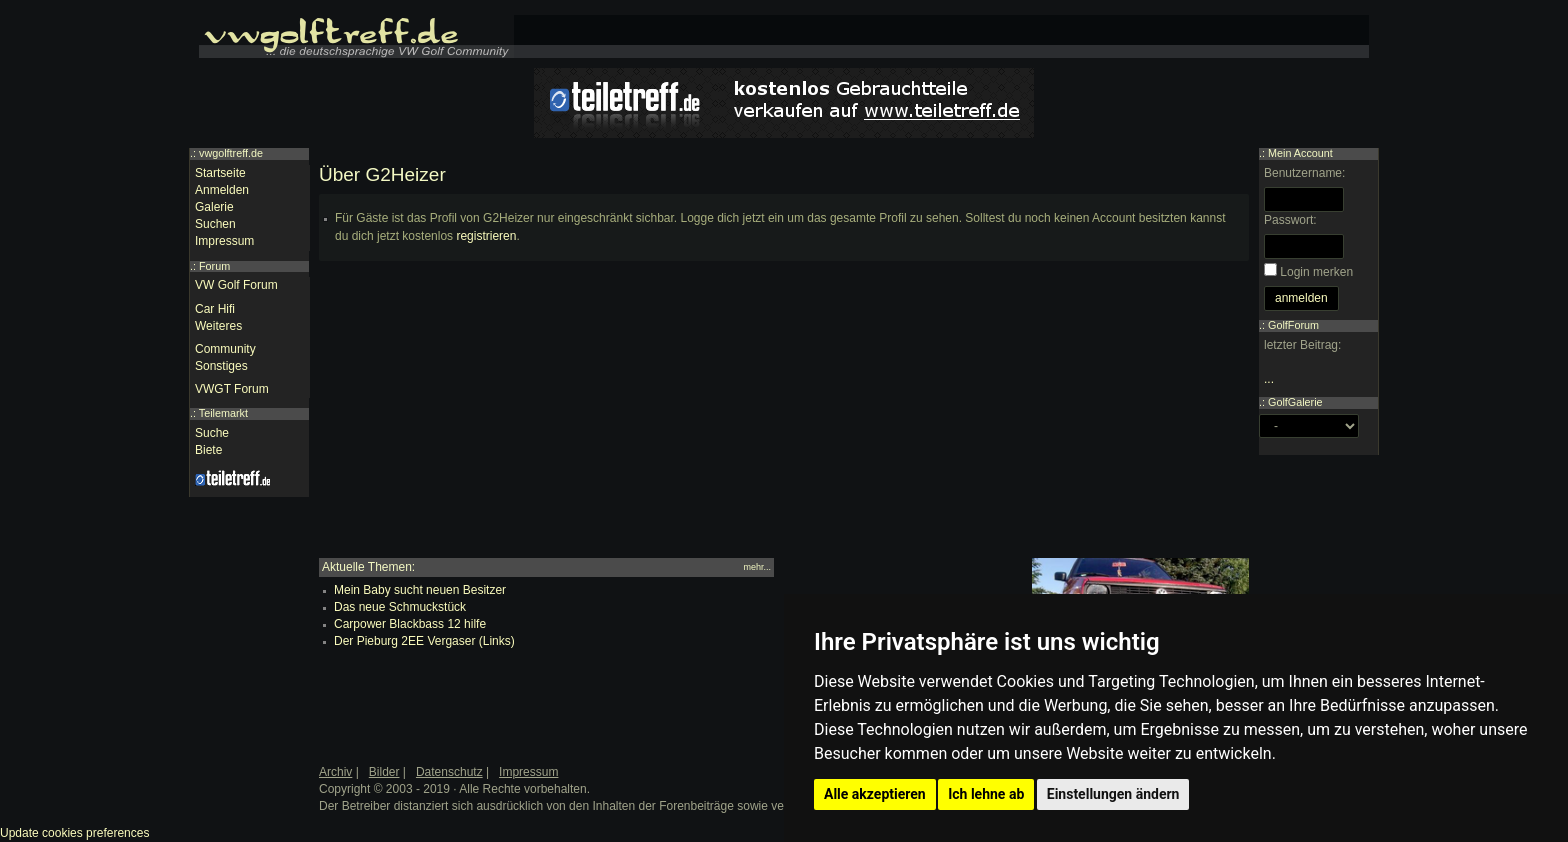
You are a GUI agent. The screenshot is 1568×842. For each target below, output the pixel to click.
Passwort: (1290, 220)
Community (225, 349)
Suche (212, 433)
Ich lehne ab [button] (986, 794)
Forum (214, 266)
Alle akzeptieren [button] (875, 794)
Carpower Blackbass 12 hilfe (410, 624)
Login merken (1316, 272)
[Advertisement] (784, 418)
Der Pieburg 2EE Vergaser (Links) (424, 641)
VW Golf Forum (236, 285)
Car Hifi (215, 309)
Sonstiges (221, 366)
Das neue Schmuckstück (400, 607)
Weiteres (218, 326)
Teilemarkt (223, 413)
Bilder (384, 772)
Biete (208, 450)
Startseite (220, 173)
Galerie (214, 207)
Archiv (335, 772)
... (1269, 379)
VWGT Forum (232, 389)
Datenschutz (449, 772)
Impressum (224, 241)
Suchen (215, 224)
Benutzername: (1304, 173)
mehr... (757, 567)
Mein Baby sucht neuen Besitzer (420, 590)
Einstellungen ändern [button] (1113, 794)
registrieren (486, 236)
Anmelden (222, 190)
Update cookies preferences (74, 833)
